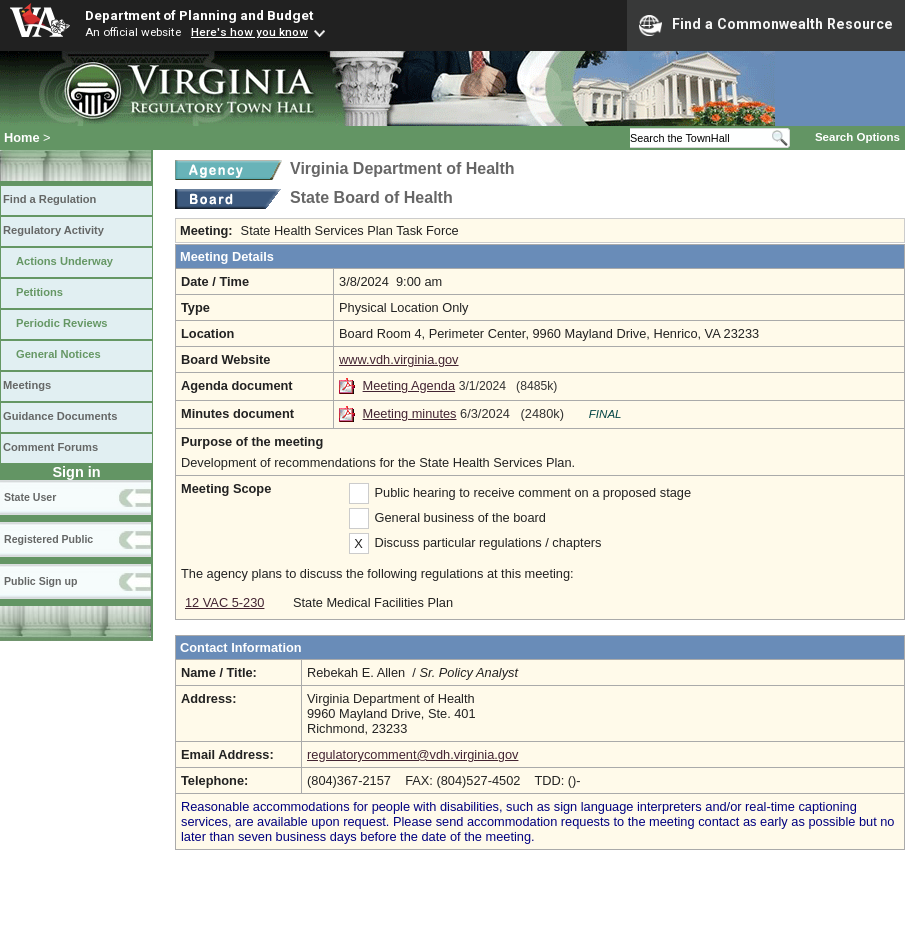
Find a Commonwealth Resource (766, 25)
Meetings (27, 385)
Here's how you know (249, 32)
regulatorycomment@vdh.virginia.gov (412, 754)
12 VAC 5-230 (224, 602)
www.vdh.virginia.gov (399, 359)
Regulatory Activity (53, 230)
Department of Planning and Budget (199, 15)
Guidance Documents (60, 416)
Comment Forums (50, 447)
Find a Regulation (49, 199)
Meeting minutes (410, 413)
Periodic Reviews (62, 323)
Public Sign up (40, 581)
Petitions (39, 292)
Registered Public (48, 539)
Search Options (857, 137)
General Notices (58, 354)
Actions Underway (64, 261)
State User (30, 497)
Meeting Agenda (409, 385)
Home (22, 137)
